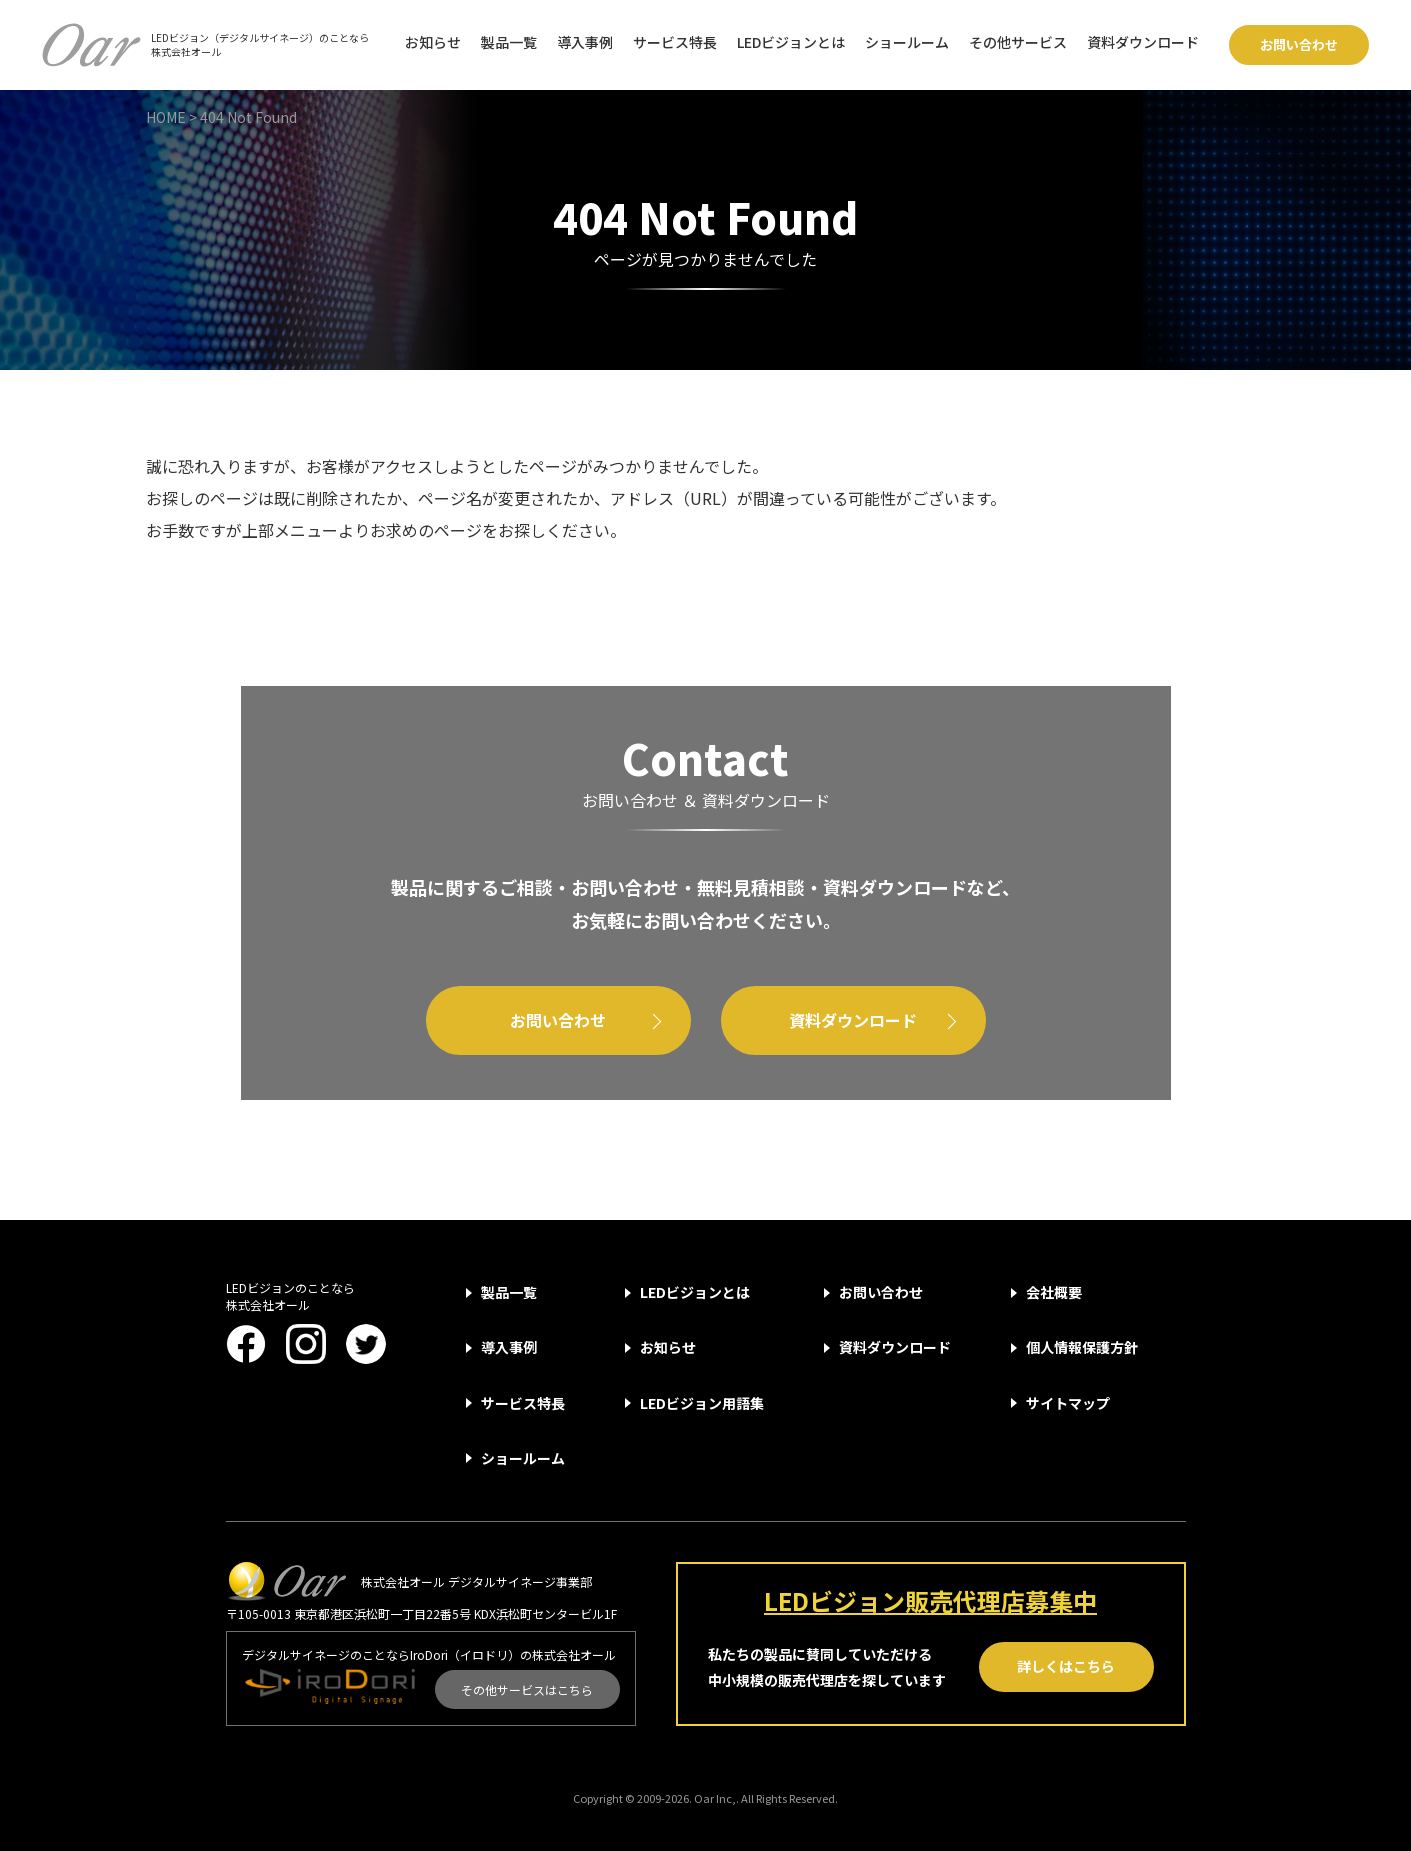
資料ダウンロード (1143, 42)
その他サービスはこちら (527, 1689)
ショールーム (907, 42)
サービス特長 (675, 42)
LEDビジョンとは (791, 42)
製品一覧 (509, 42)
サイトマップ (1068, 1403)
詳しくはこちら (1066, 1666)
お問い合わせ (1299, 44)
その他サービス (1018, 42)
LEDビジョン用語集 (702, 1403)
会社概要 (1054, 1292)
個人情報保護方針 (1082, 1347)
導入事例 (585, 42)
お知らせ (433, 42)
